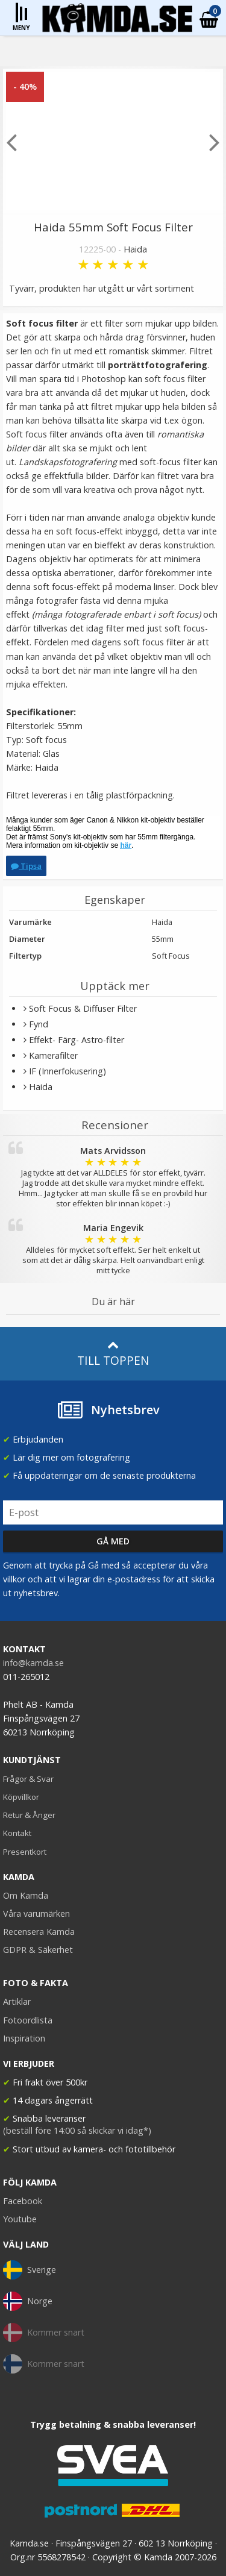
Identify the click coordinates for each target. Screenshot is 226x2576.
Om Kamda (25, 1895)
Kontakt (17, 1833)
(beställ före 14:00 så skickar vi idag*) (77, 2130)
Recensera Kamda (39, 1931)
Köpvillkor (21, 1796)
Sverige (29, 2270)
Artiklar (17, 2001)
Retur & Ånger (29, 1815)
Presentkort (24, 1851)
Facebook (22, 2201)
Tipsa (26, 865)
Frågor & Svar (28, 1778)
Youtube (20, 2219)
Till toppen (113, 1353)
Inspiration (24, 2038)
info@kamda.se (33, 1663)
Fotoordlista (27, 2020)
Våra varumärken (36, 1913)
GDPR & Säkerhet (38, 1949)
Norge (27, 2301)
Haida (135, 249)
